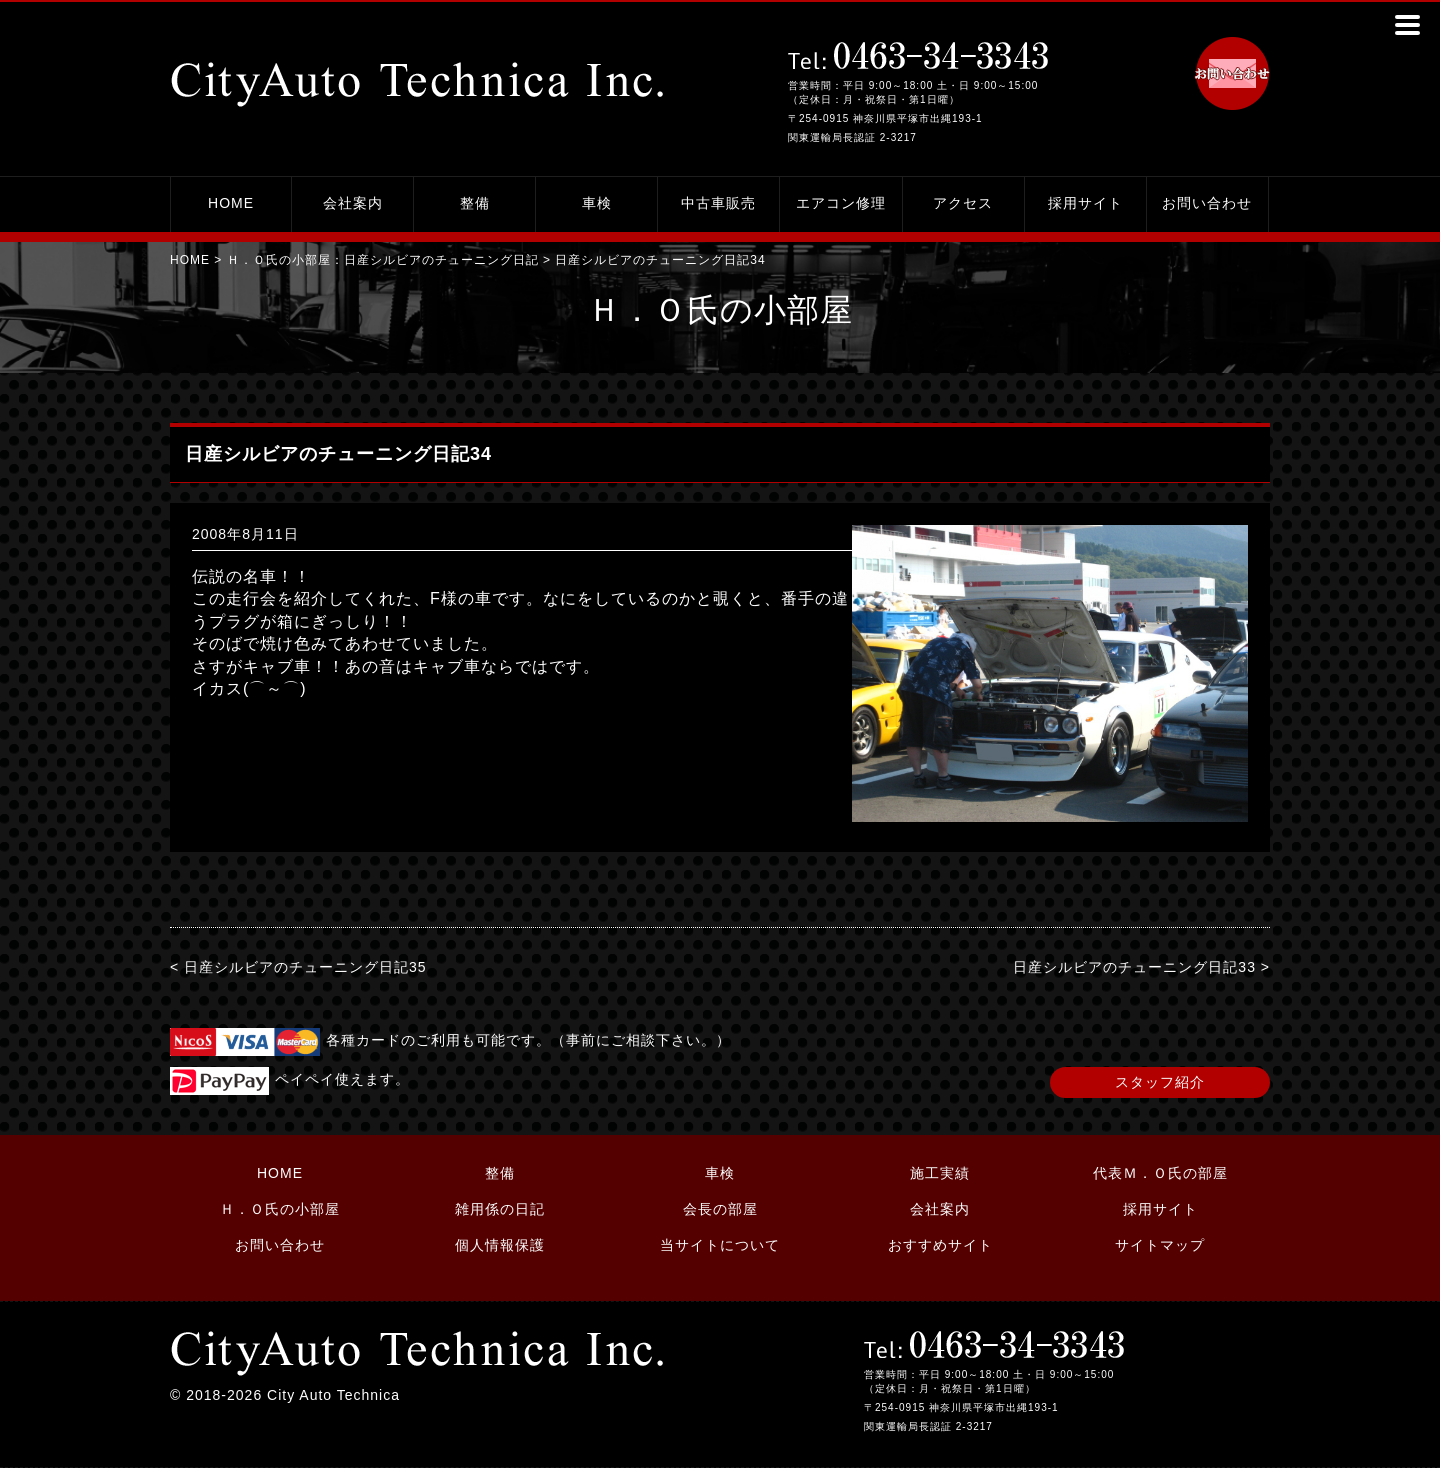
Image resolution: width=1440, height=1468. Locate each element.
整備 (475, 203)
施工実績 (940, 1173)
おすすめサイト (940, 1245)
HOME (231, 203)
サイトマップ (1160, 1245)
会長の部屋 (720, 1209)
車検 (597, 203)
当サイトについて (720, 1245)
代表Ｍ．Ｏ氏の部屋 (1160, 1173)
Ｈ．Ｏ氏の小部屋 (280, 1209)
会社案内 (353, 203)
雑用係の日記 (500, 1209)
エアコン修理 (841, 203)
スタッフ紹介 (1160, 1082)
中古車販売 (718, 203)
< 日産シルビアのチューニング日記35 (298, 967)
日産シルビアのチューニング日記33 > (1141, 967)
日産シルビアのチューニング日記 (441, 260)
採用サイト (1085, 203)
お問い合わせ (1207, 203)
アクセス (963, 203)
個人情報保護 (500, 1245)
